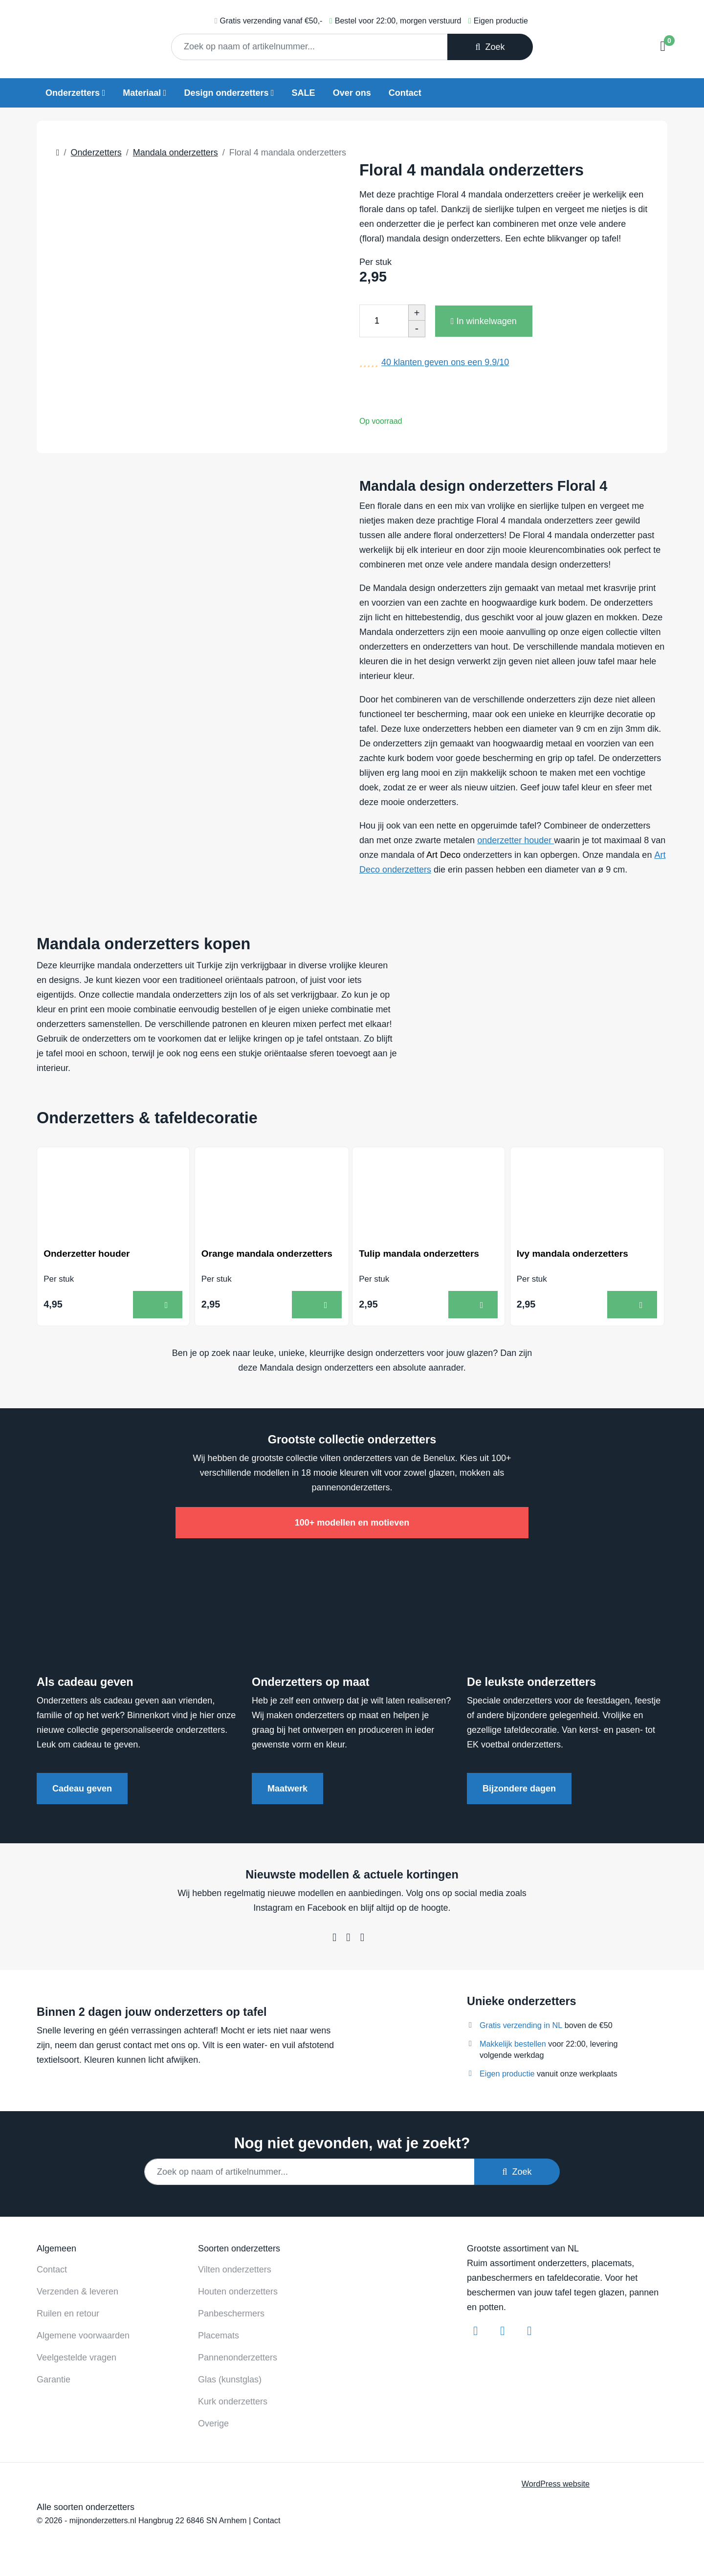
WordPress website (556, 2484)
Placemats (218, 2336)
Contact (405, 93)
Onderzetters (72, 93)
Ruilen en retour (68, 2314)
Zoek (490, 47)
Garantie (53, 2380)
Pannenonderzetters (237, 2358)
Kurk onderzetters (232, 2402)
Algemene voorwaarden (83, 2336)
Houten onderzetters (238, 2292)
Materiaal (142, 93)
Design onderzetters (226, 93)
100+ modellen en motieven (352, 1523)
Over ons (352, 93)
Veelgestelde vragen (76, 2358)
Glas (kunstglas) (230, 2380)
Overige (213, 2424)
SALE (303, 93)
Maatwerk (287, 1789)
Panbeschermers (231, 2314)
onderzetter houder (515, 840)
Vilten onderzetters (234, 2270)
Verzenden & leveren (77, 2292)
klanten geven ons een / (445, 362)
